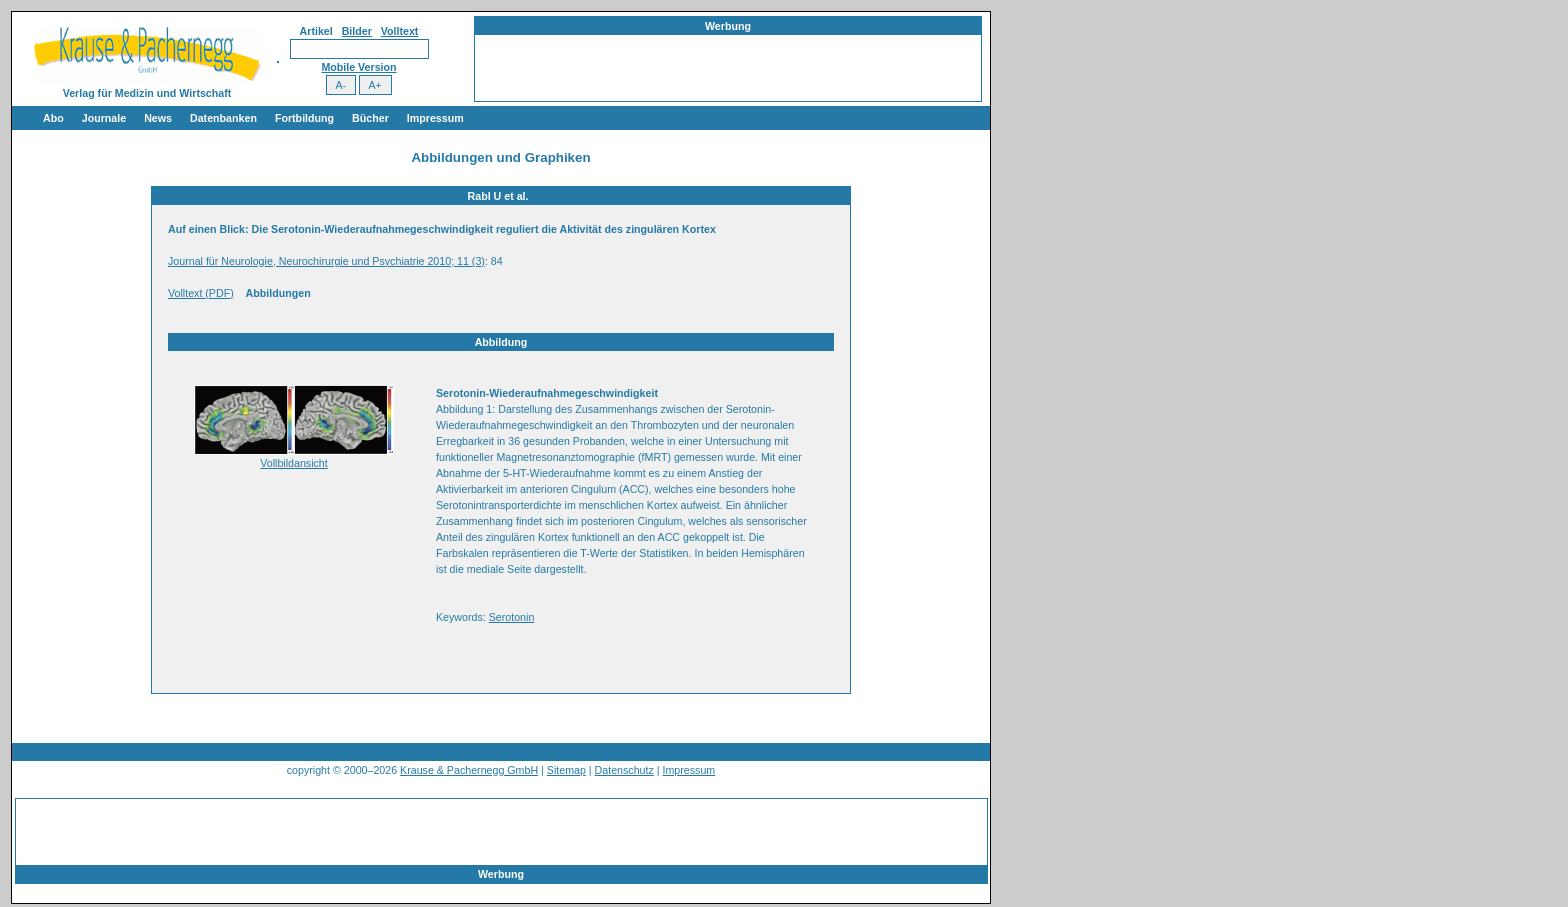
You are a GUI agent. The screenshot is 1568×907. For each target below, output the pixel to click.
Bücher (370, 118)
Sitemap (566, 770)
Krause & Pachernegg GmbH (469, 770)
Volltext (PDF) (201, 293)
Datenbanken (223, 118)
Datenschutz (624, 770)
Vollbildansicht (294, 463)
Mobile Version (358, 67)
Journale (104, 118)
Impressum (435, 118)
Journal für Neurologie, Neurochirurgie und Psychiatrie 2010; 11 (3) (326, 261)
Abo (53, 118)
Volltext (400, 31)
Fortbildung (304, 118)
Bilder (357, 31)
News (158, 118)
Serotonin (512, 617)
